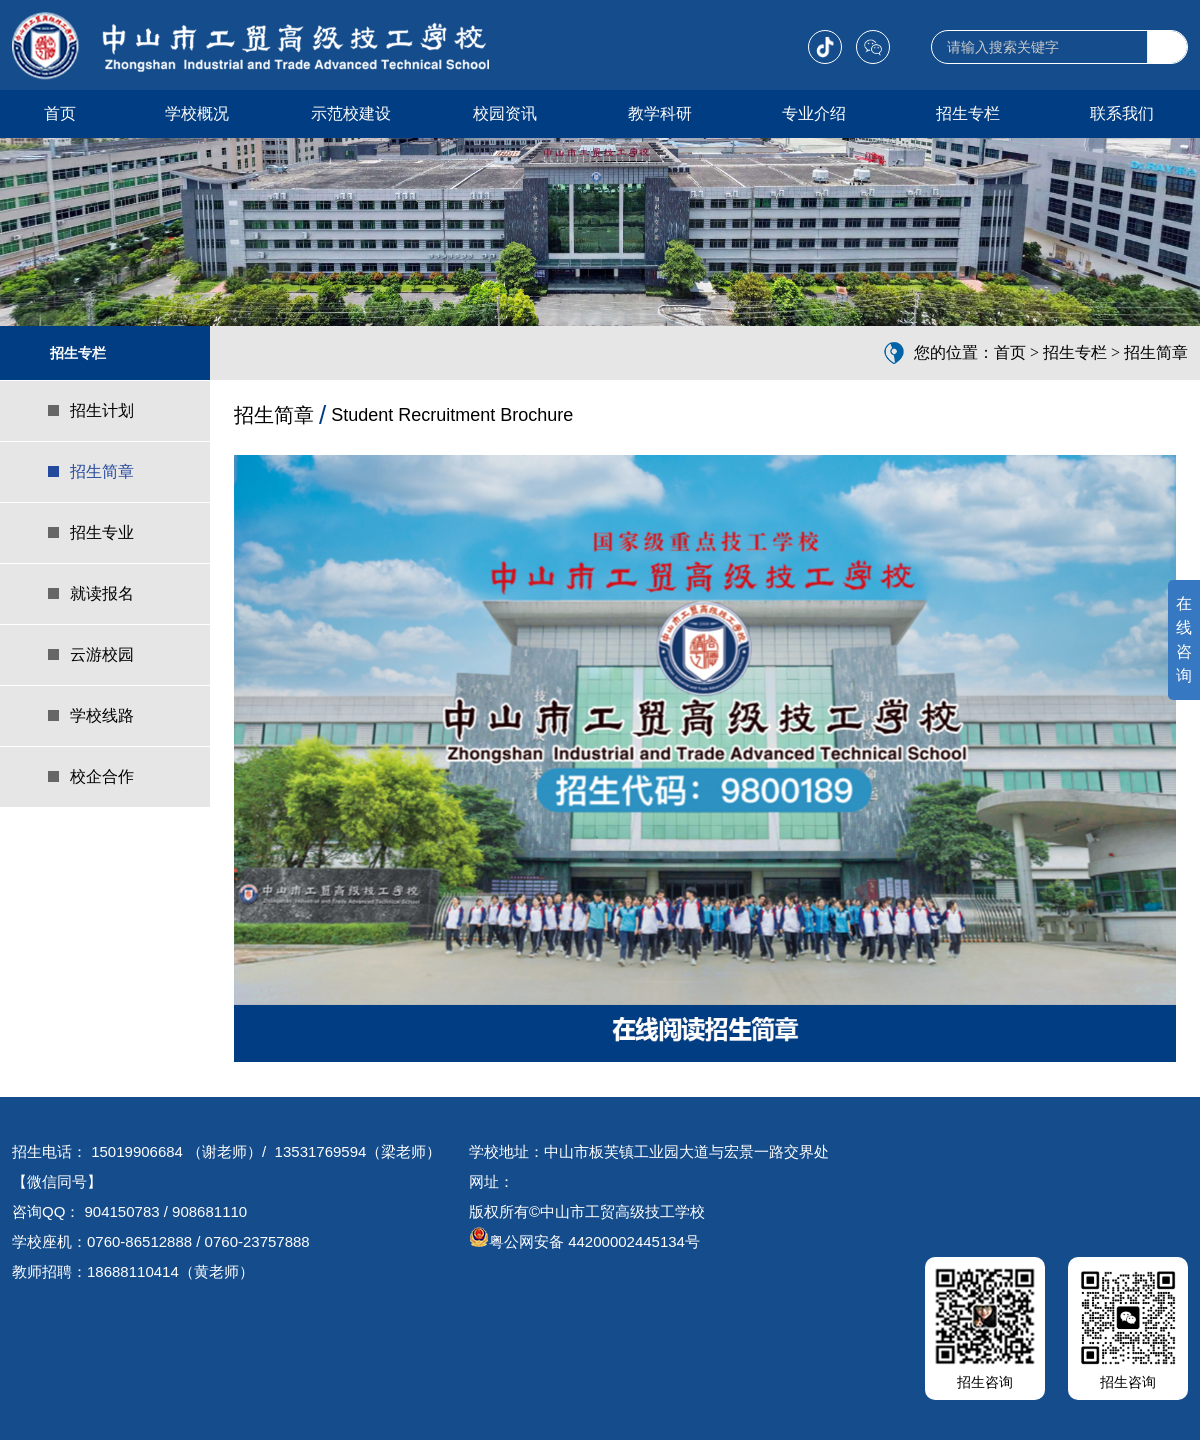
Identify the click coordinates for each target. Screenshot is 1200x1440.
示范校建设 (351, 113)
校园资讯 (505, 113)
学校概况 (197, 113)
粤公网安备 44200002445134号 (584, 1241)
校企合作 (102, 776)
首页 (60, 113)
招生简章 (102, 471)
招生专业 (102, 532)
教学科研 (660, 113)
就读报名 (102, 593)
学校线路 (102, 715)
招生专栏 (968, 113)
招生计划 (102, 410)
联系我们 (1122, 113)
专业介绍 (814, 113)
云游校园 (102, 654)
